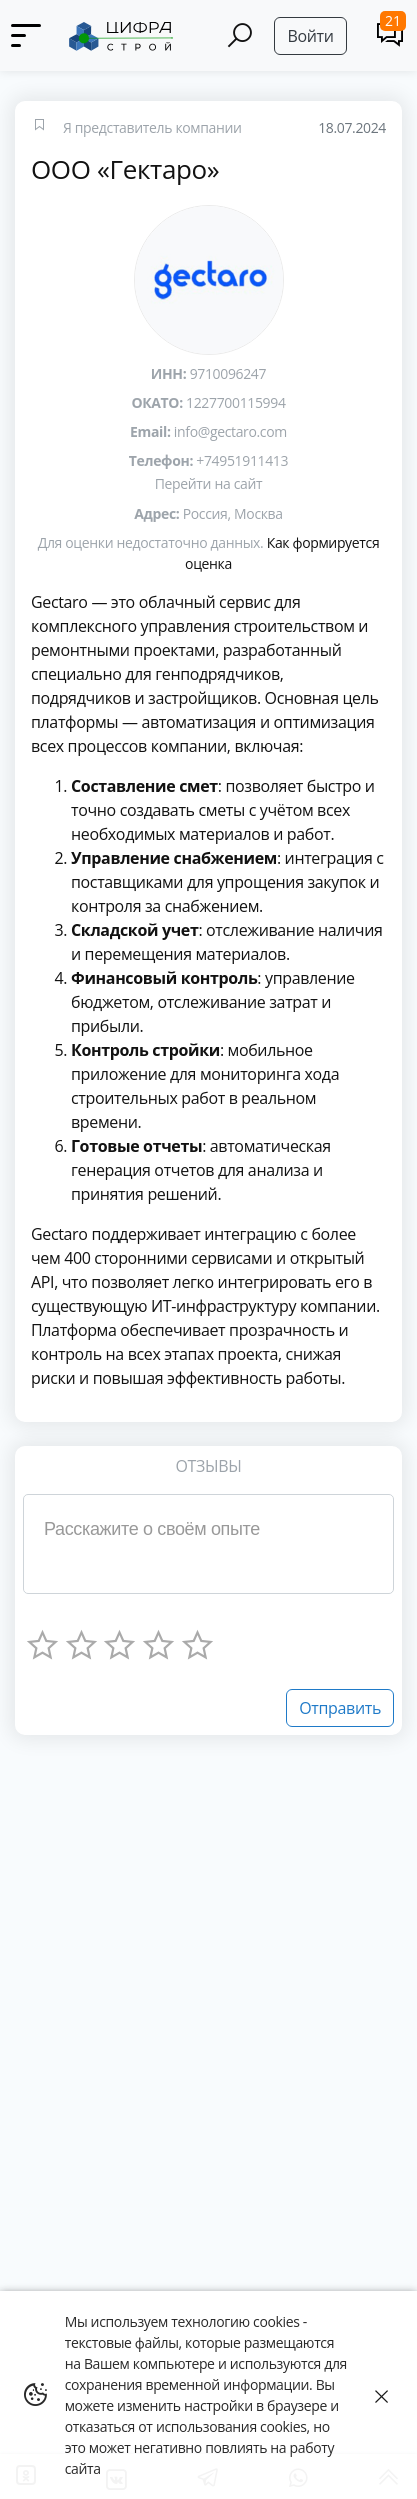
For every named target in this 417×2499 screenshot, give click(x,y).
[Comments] (391, 33)
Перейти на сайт (208, 483)
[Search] (240, 35)
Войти (310, 36)
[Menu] (27, 35)
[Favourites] (39, 127)
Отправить (340, 1708)
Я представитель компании (152, 127)
